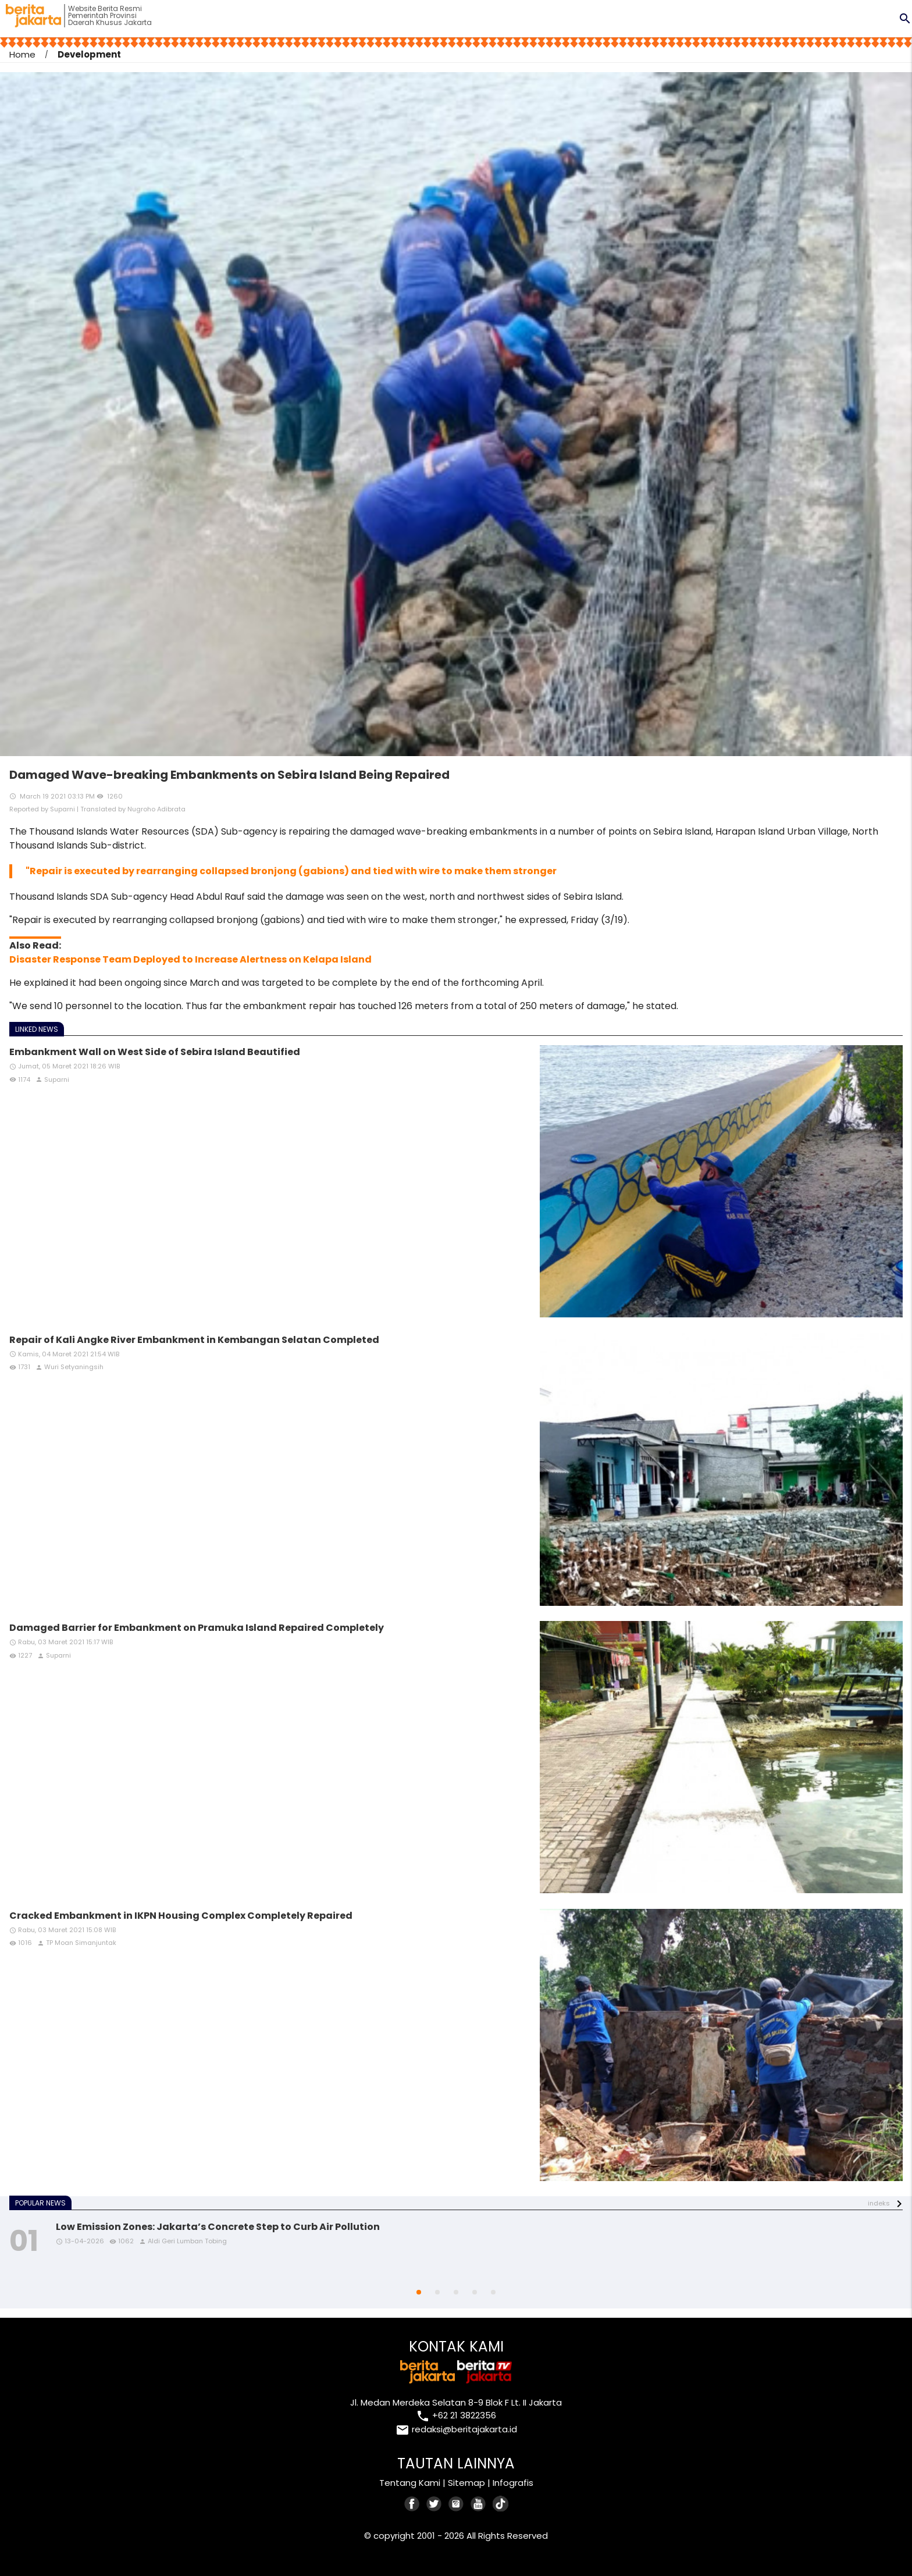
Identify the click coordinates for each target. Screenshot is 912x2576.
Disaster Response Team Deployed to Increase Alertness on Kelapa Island (190, 959)
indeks (879, 2203)
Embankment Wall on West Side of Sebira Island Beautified (154, 1052)
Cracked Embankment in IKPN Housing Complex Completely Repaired (180, 1915)
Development (89, 54)
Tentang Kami (409, 2483)
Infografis (513, 2483)
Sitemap (466, 2483)
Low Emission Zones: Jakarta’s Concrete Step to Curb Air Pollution (218, 2226)
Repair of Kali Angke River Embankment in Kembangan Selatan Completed (194, 1339)
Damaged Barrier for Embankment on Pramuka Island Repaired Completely (196, 1627)
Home (22, 54)
